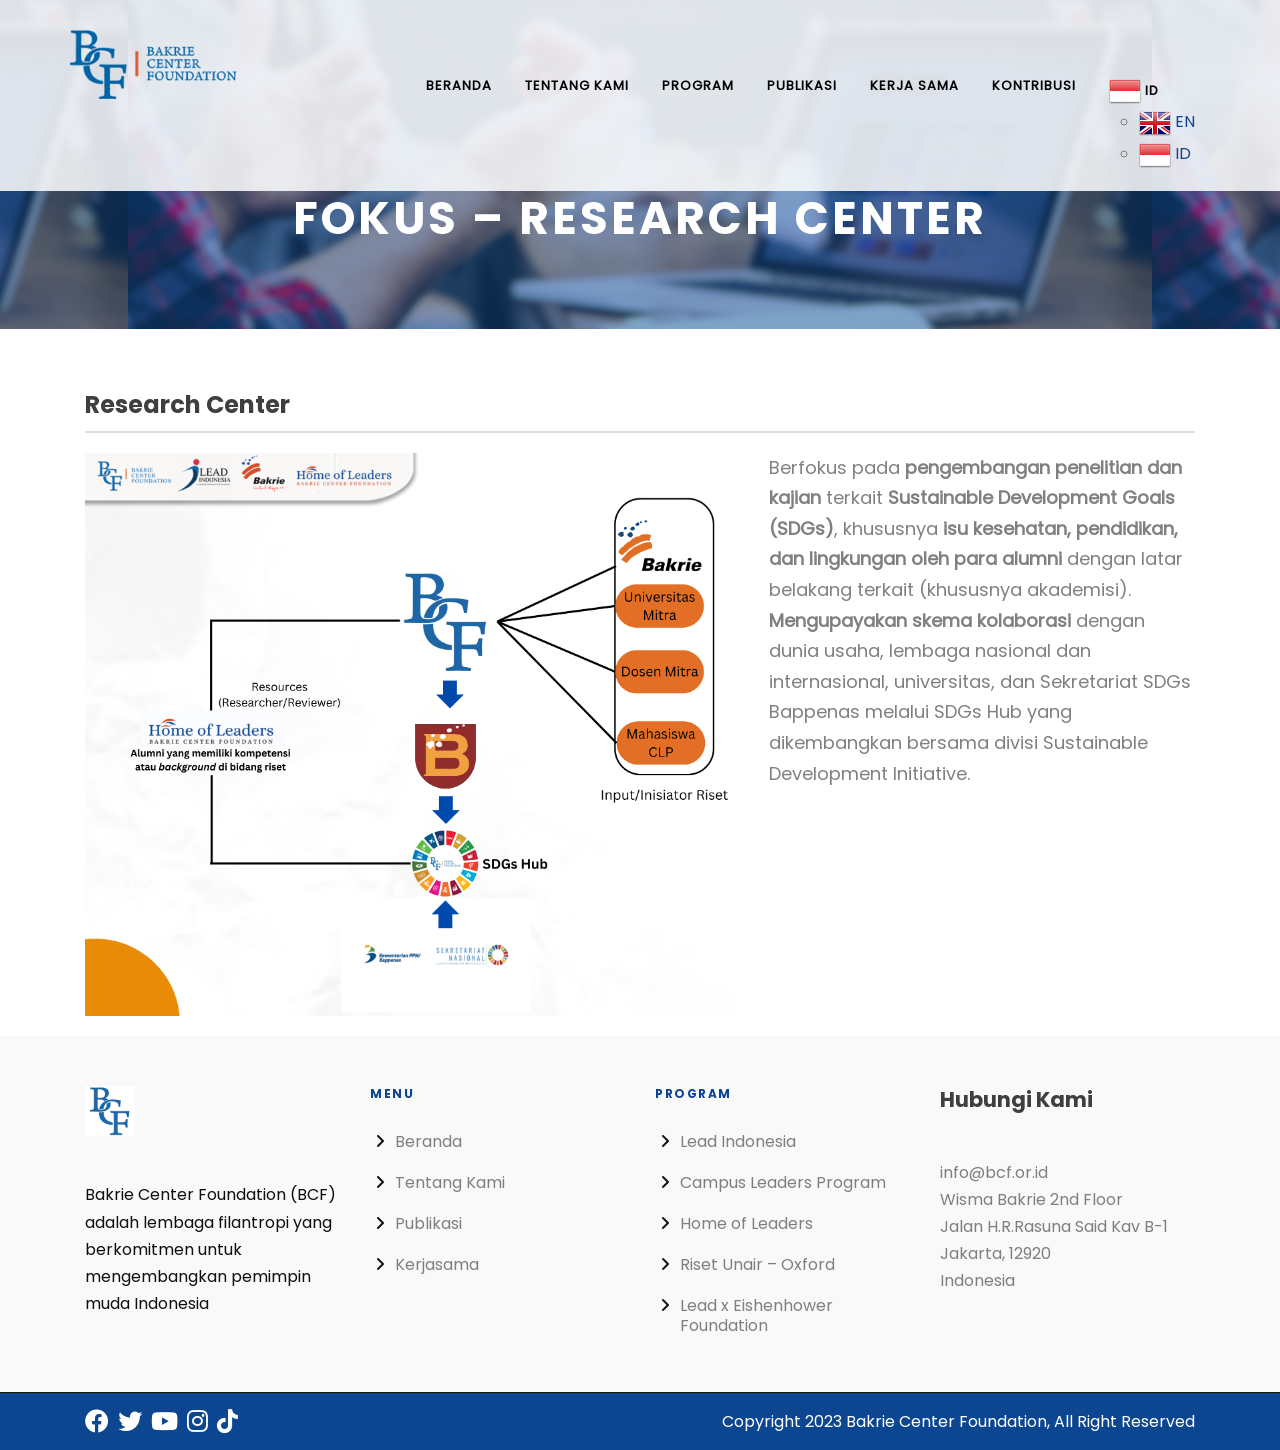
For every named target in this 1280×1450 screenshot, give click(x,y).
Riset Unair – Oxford (757, 1264)
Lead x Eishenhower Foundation (756, 1315)
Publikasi (802, 85)
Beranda (459, 85)
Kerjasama (437, 1264)
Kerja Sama (914, 85)
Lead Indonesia (738, 1141)
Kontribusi (1034, 85)
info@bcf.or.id (994, 1172)
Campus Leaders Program (783, 1182)
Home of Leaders (746, 1223)
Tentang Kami (577, 85)
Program (698, 85)
